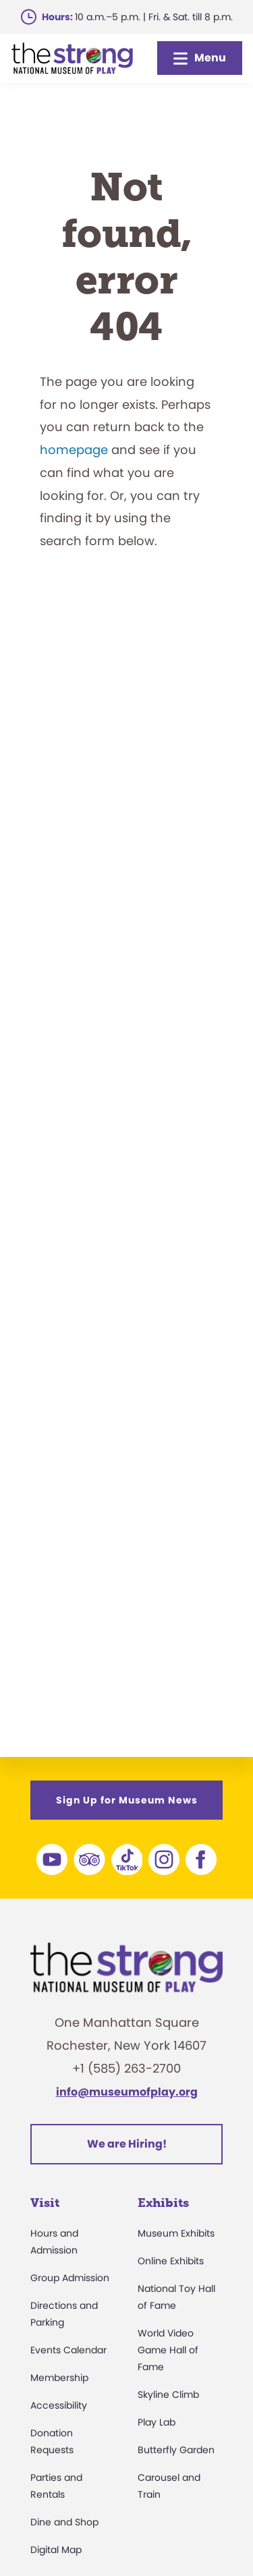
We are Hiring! (127, 2144)
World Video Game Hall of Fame (168, 2350)
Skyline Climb (168, 2394)
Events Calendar (68, 2350)
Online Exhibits (171, 2261)
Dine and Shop (64, 2522)
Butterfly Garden (176, 2450)
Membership (59, 2377)
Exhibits (163, 2202)
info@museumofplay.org (127, 2092)
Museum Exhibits (176, 2233)
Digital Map (56, 2549)
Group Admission (69, 2278)
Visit (44, 2202)
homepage (74, 449)
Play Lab (156, 2422)
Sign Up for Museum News (127, 1800)
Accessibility (58, 2405)
